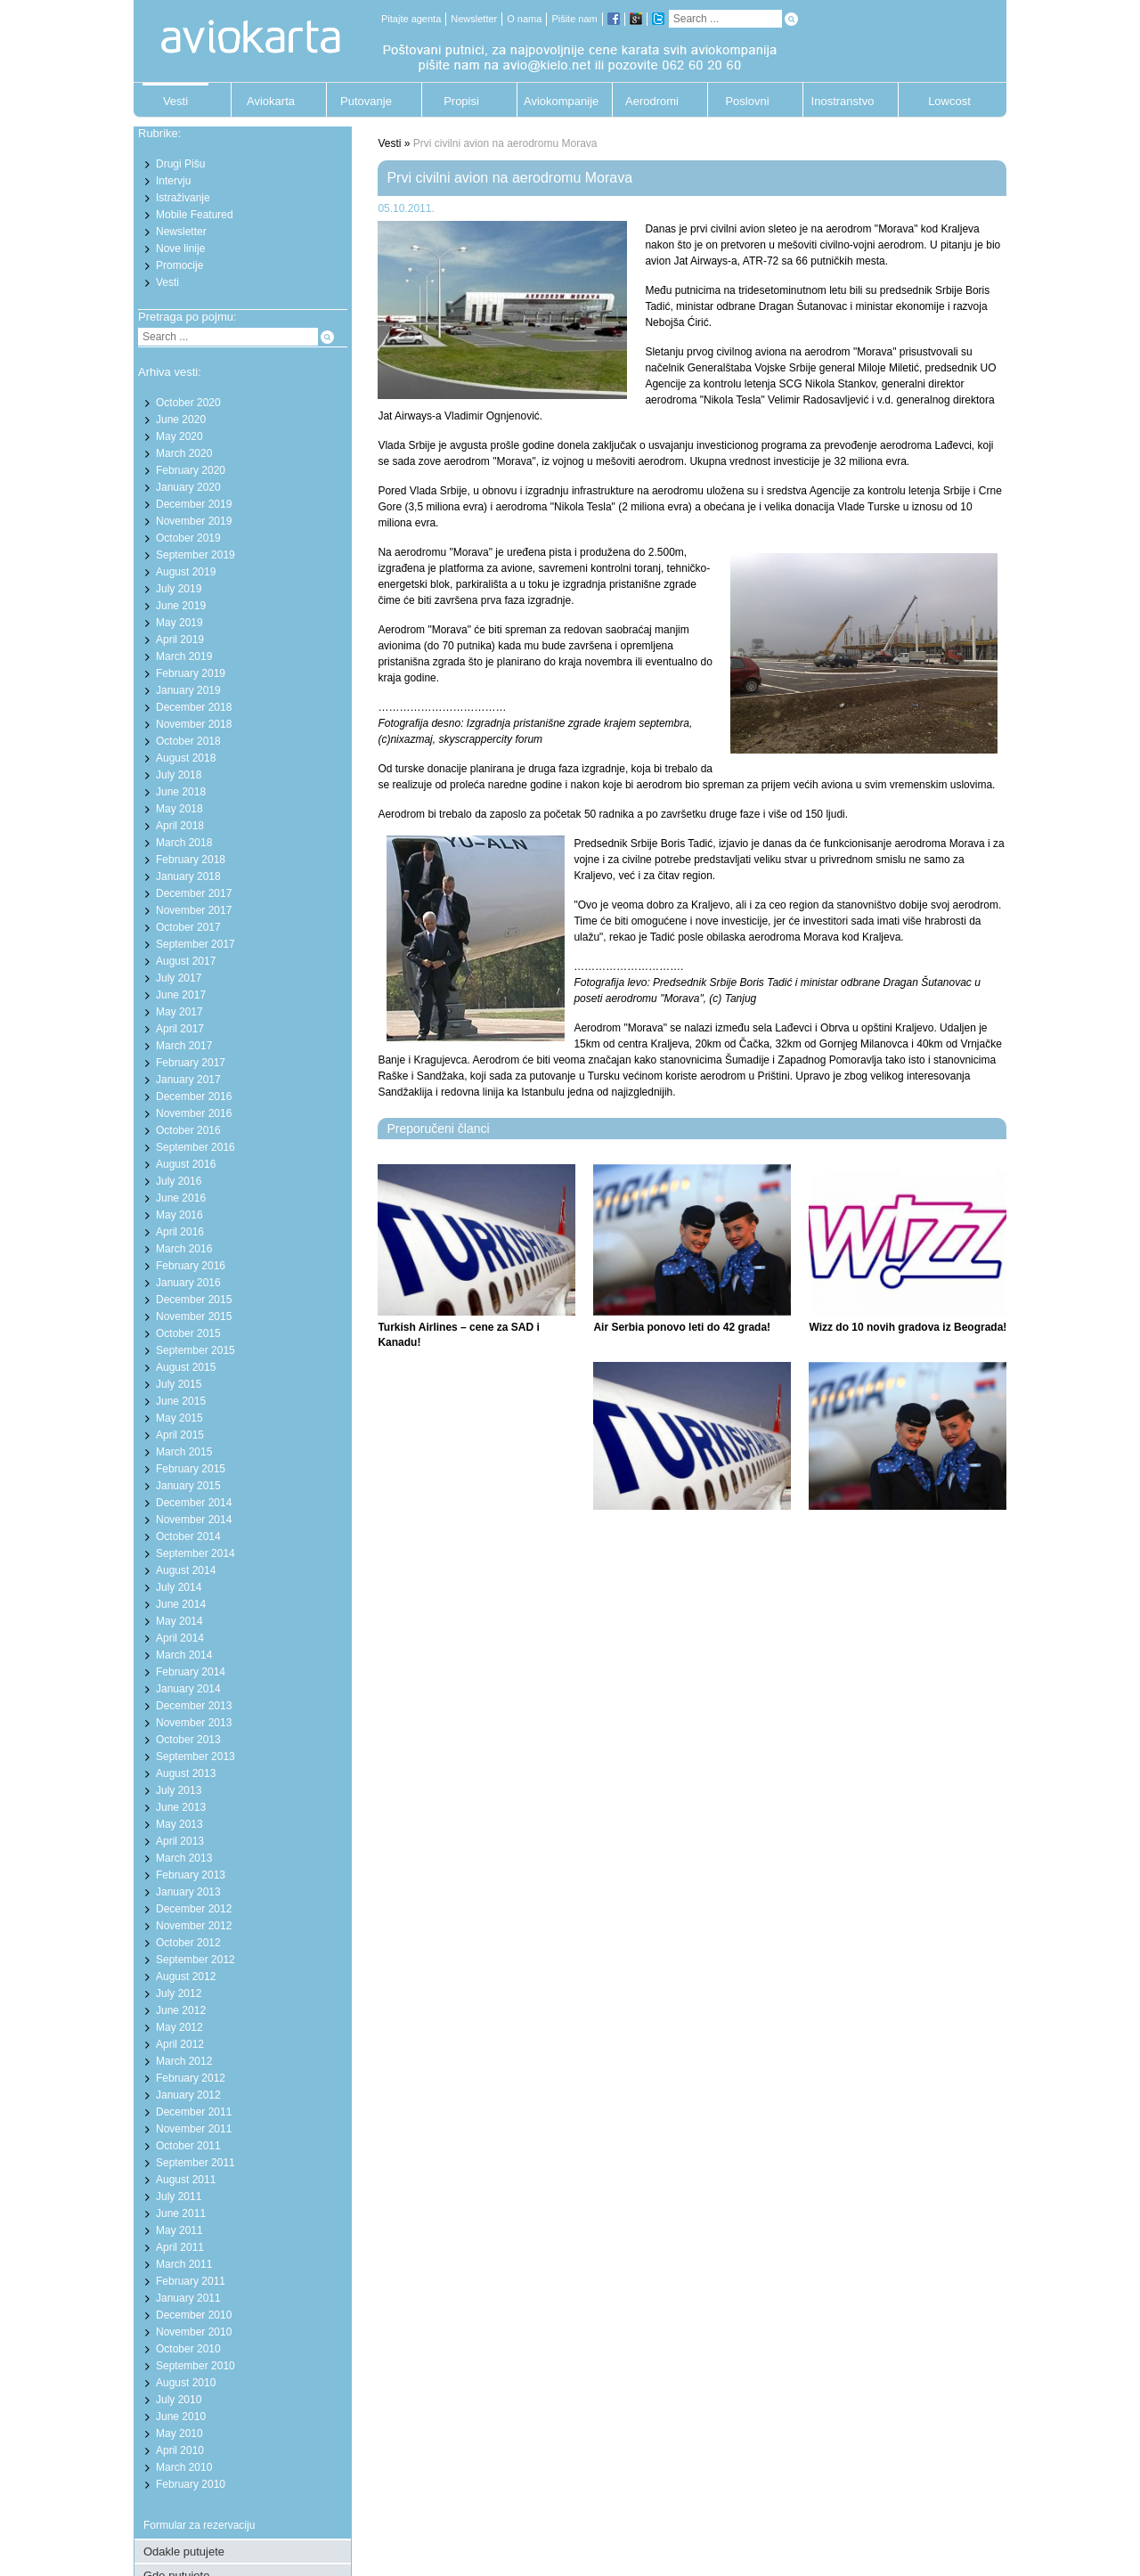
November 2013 (194, 1722)
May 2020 (179, 436)
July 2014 (178, 1587)
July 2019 (178, 589)
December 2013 (194, 1706)
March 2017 (184, 1045)
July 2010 (178, 2399)
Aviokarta (271, 101)
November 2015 (194, 1316)
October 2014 (188, 1536)
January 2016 (188, 1282)
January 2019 (188, 690)
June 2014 (181, 1604)
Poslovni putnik (747, 105)
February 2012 (190, 2078)
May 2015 (179, 1418)
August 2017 (186, 961)
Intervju (173, 181)
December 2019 (194, 504)
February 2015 (190, 1469)
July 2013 (178, 1790)
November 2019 (194, 521)
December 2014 (194, 1502)
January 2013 (188, 1892)
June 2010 (181, 2416)
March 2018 (184, 842)
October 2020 (188, 402)
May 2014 (179, 1621)
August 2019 (186, 572)
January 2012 (188, 2095)
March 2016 (184, 1249)
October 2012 (188, 1942)
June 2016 (181, 1198)
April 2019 (180, 639)
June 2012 (181, 2010)
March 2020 (184, 453)
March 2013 (184, 1858)
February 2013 (190, 1875)
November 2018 (194, 724)
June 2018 (181, 792)
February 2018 (190, 859)
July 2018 (178, 775)
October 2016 (188, 1130)
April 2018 (180, 825)
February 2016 (190, 1265)
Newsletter (474, 18)
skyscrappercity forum (490, 739)
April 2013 (180, 1841)
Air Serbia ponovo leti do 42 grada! (681, 1327)
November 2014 (194, 1519)
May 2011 (179, 2230)
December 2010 (194, 2315)
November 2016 (194, 1113)
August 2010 (186, 2382)
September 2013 (195, 1756)
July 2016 (178, 1181)
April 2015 (180, 1435)
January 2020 (188, 487)
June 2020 (181, 419)
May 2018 (179, 809)
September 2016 (195, 1147)
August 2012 (186, 1976)
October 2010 (188, 2349)
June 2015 (181, 1401)
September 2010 (195, 2366)
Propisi (461, 101)
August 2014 (186, 1570)
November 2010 (194, 2332)
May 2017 (179, 1012)
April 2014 (180, 1638)
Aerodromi (652, 101)
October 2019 (188, 538)
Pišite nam (574, 18)
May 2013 (179, 1824)
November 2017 (194, 910)
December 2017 (194, 893)
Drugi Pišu (180, 164)
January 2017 (188, 1079)
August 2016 (186, 1164)
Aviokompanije (557, 101)
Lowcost (949, 101)
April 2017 (180, 1029)
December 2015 (194, 1299)
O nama (524, 18)
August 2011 (186, 2179)
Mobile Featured (194, 214)
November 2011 (194, 2129)
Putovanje (366, 101)
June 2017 (181, 995)
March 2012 (184, 2061)
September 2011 (195, 2162)
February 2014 (190, 1672)
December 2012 (194, 1909)
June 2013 (181, 1807)
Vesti (175, 101)
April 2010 (180, 2450)
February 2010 (190, 2484)
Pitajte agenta (411, 18)
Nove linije (180, 248)
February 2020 (190, 470)
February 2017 (190, 1062)
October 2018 (188, 741)
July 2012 (178, 1993)
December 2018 (194, 707)
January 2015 (188, 1486)
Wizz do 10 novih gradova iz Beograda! (907, 1327)
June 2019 (181, 605)
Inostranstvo (843, 101)
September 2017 (195, 944)
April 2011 (180, 2247)
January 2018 (188, 876)
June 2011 (181, 2213)
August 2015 (186, 1367)
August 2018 (186, 758)
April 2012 (180, 2044)
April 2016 (180, 1232)
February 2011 (190, 2281)
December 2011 (194, 2112)
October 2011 (188, 2146)
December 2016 (194, 1096)
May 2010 (179, 2433)
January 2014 (188, 1689)
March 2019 (184, 656)
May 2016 (179, 1215)
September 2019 (195, 555)
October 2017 (188, 927)
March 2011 (184, 2264)
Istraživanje (183, 198)
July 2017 (178, 978)
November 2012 (194, 1926)
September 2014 (195, 1553)
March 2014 (184, 1655)
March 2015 (184, 1452)
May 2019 (179, 622)
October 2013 (188, 1739)
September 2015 (195, 1350)
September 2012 (195, 1959)
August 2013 (186, 1773)
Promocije (179, 265)
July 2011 (178, 2196)
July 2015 (178, 1384)
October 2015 (188, 1333)
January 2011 (188, 2298)
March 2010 (184, 2467)
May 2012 (179, 2027)
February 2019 (190, 673)
